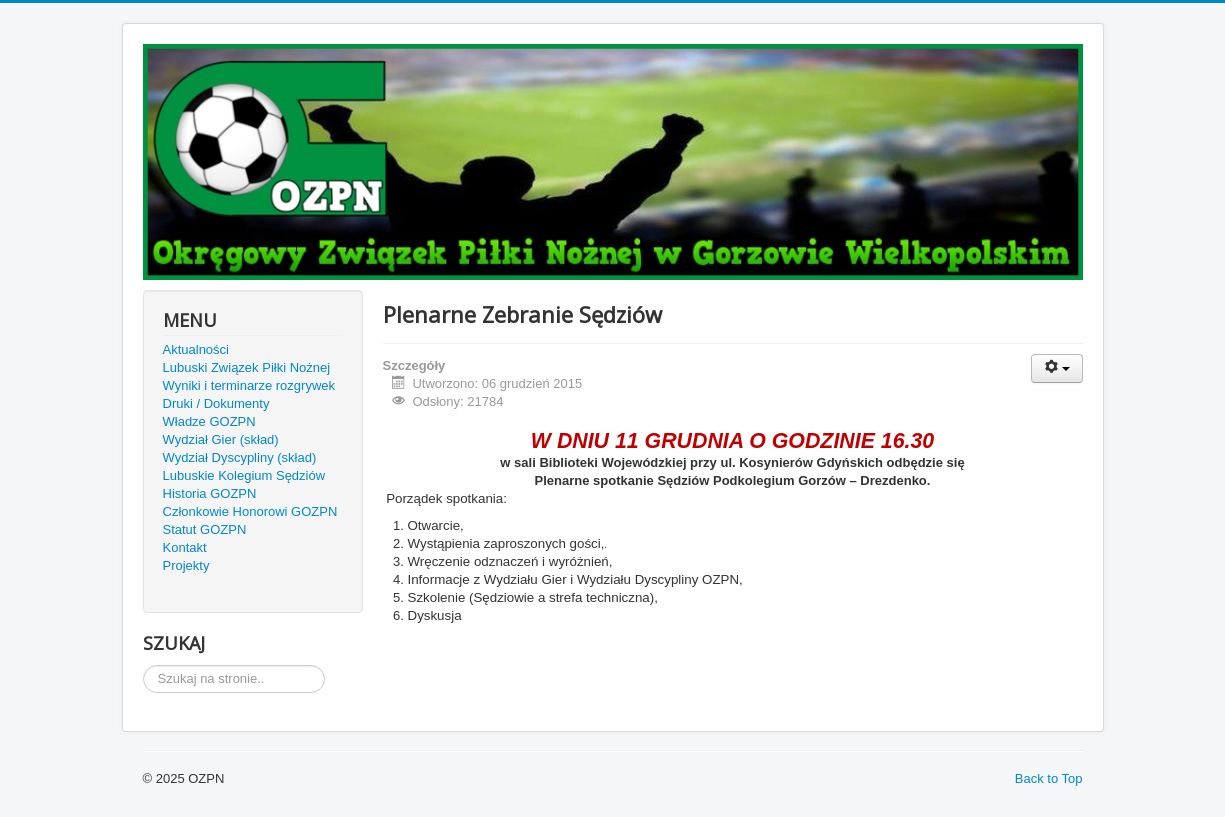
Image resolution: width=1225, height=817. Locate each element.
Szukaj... (143, 665)
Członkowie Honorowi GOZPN (250, 511)
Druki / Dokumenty (216, 403)
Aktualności (196, 349)
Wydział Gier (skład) (221, 439)
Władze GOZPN (209, 421)
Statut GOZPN (205, 529)
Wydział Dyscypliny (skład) (240, 457)
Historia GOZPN (210, 493)
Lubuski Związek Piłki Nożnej (247, 367)
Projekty (186, 565)
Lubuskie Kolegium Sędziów (244, 475)
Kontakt (185, 547)
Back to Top (1049, 778)
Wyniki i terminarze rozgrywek (249, 385)
